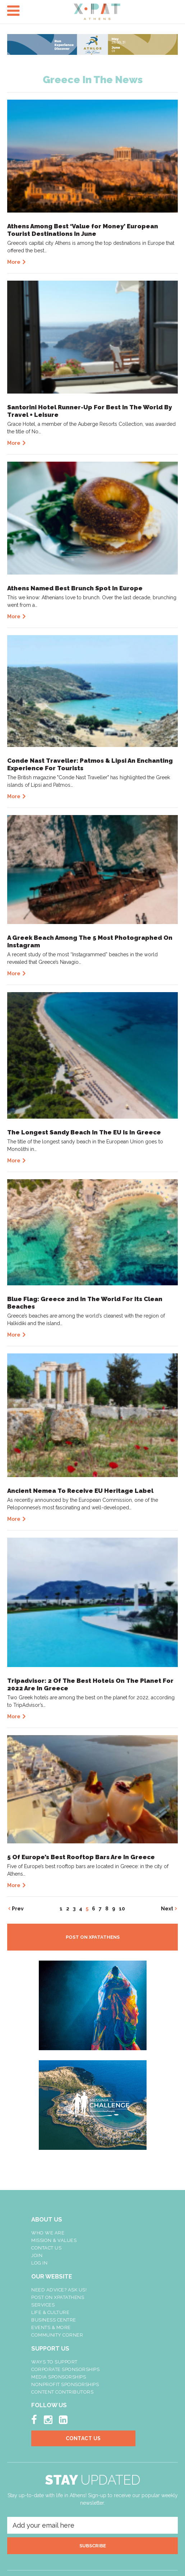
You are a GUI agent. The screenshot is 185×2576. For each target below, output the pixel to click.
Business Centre (53, 2320)
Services (43, 2305)
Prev (18, 1908)
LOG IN (39, 2263)
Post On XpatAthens (57, 2297)
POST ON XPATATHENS (93, 1937)
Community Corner (57, 2335)
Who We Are (47, 2232)
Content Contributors (62, 2392)
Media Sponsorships (58, 2377)
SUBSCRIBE (92, 2545)
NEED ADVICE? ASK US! (59, 2289)
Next (167, 1908)
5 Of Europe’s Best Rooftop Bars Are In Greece (81, 1857)
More (13, 262)
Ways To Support (54, 2362)
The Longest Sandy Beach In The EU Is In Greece (84, 1132)
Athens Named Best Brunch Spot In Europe (75, 588)
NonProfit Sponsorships (65, 2384)
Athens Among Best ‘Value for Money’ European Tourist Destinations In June (82, 230)
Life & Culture (50, 2312)
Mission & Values (54, 2240)
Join (36, 2255)
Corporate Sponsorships (65, 2369)
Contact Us (46, 2248)
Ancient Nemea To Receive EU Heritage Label (80, 1490)
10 (122, 1908)
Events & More (51, 2327)
